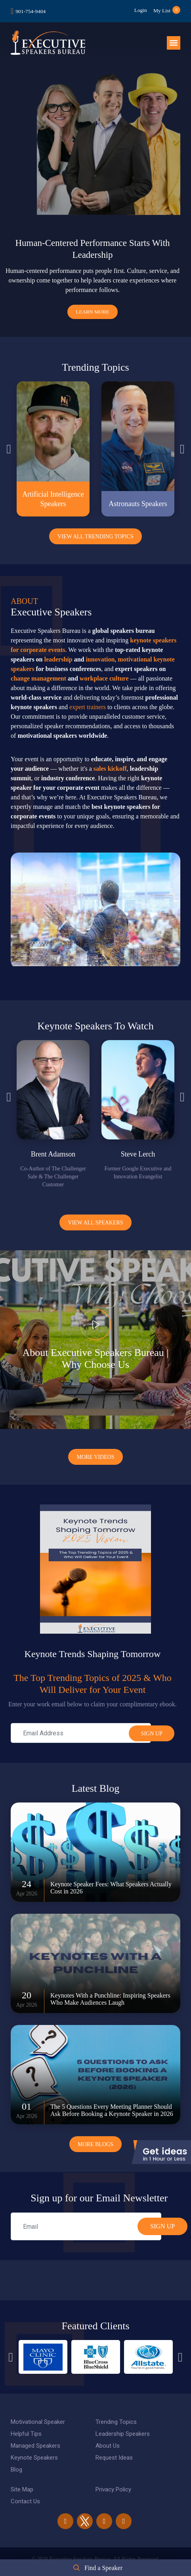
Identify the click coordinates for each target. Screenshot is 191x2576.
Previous (9, 441)
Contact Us (25, 2493)
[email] (86, 2218)
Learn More (92, 304)
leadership (58, 651)
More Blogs (95, 2136)
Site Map (22, 2481)
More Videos (95, 1449)
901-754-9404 (31, 11)
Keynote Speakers (34, 2449)
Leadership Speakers (123, 2425)
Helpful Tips (26, 2425)
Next (182, 441)
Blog (16, 2461)
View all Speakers (95, 1215)
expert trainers (87, 699)
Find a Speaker (103, 2567)
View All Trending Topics (95, 529)
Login (136, 10)
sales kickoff (110, 760)
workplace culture (104, 670)
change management (38, 670)
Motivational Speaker (38, 2413)
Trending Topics (116, 2413)
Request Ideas (114, 2449)
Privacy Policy (113, 2481)
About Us (108, 2437)
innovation (100, 651)
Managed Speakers (35, 2437)
